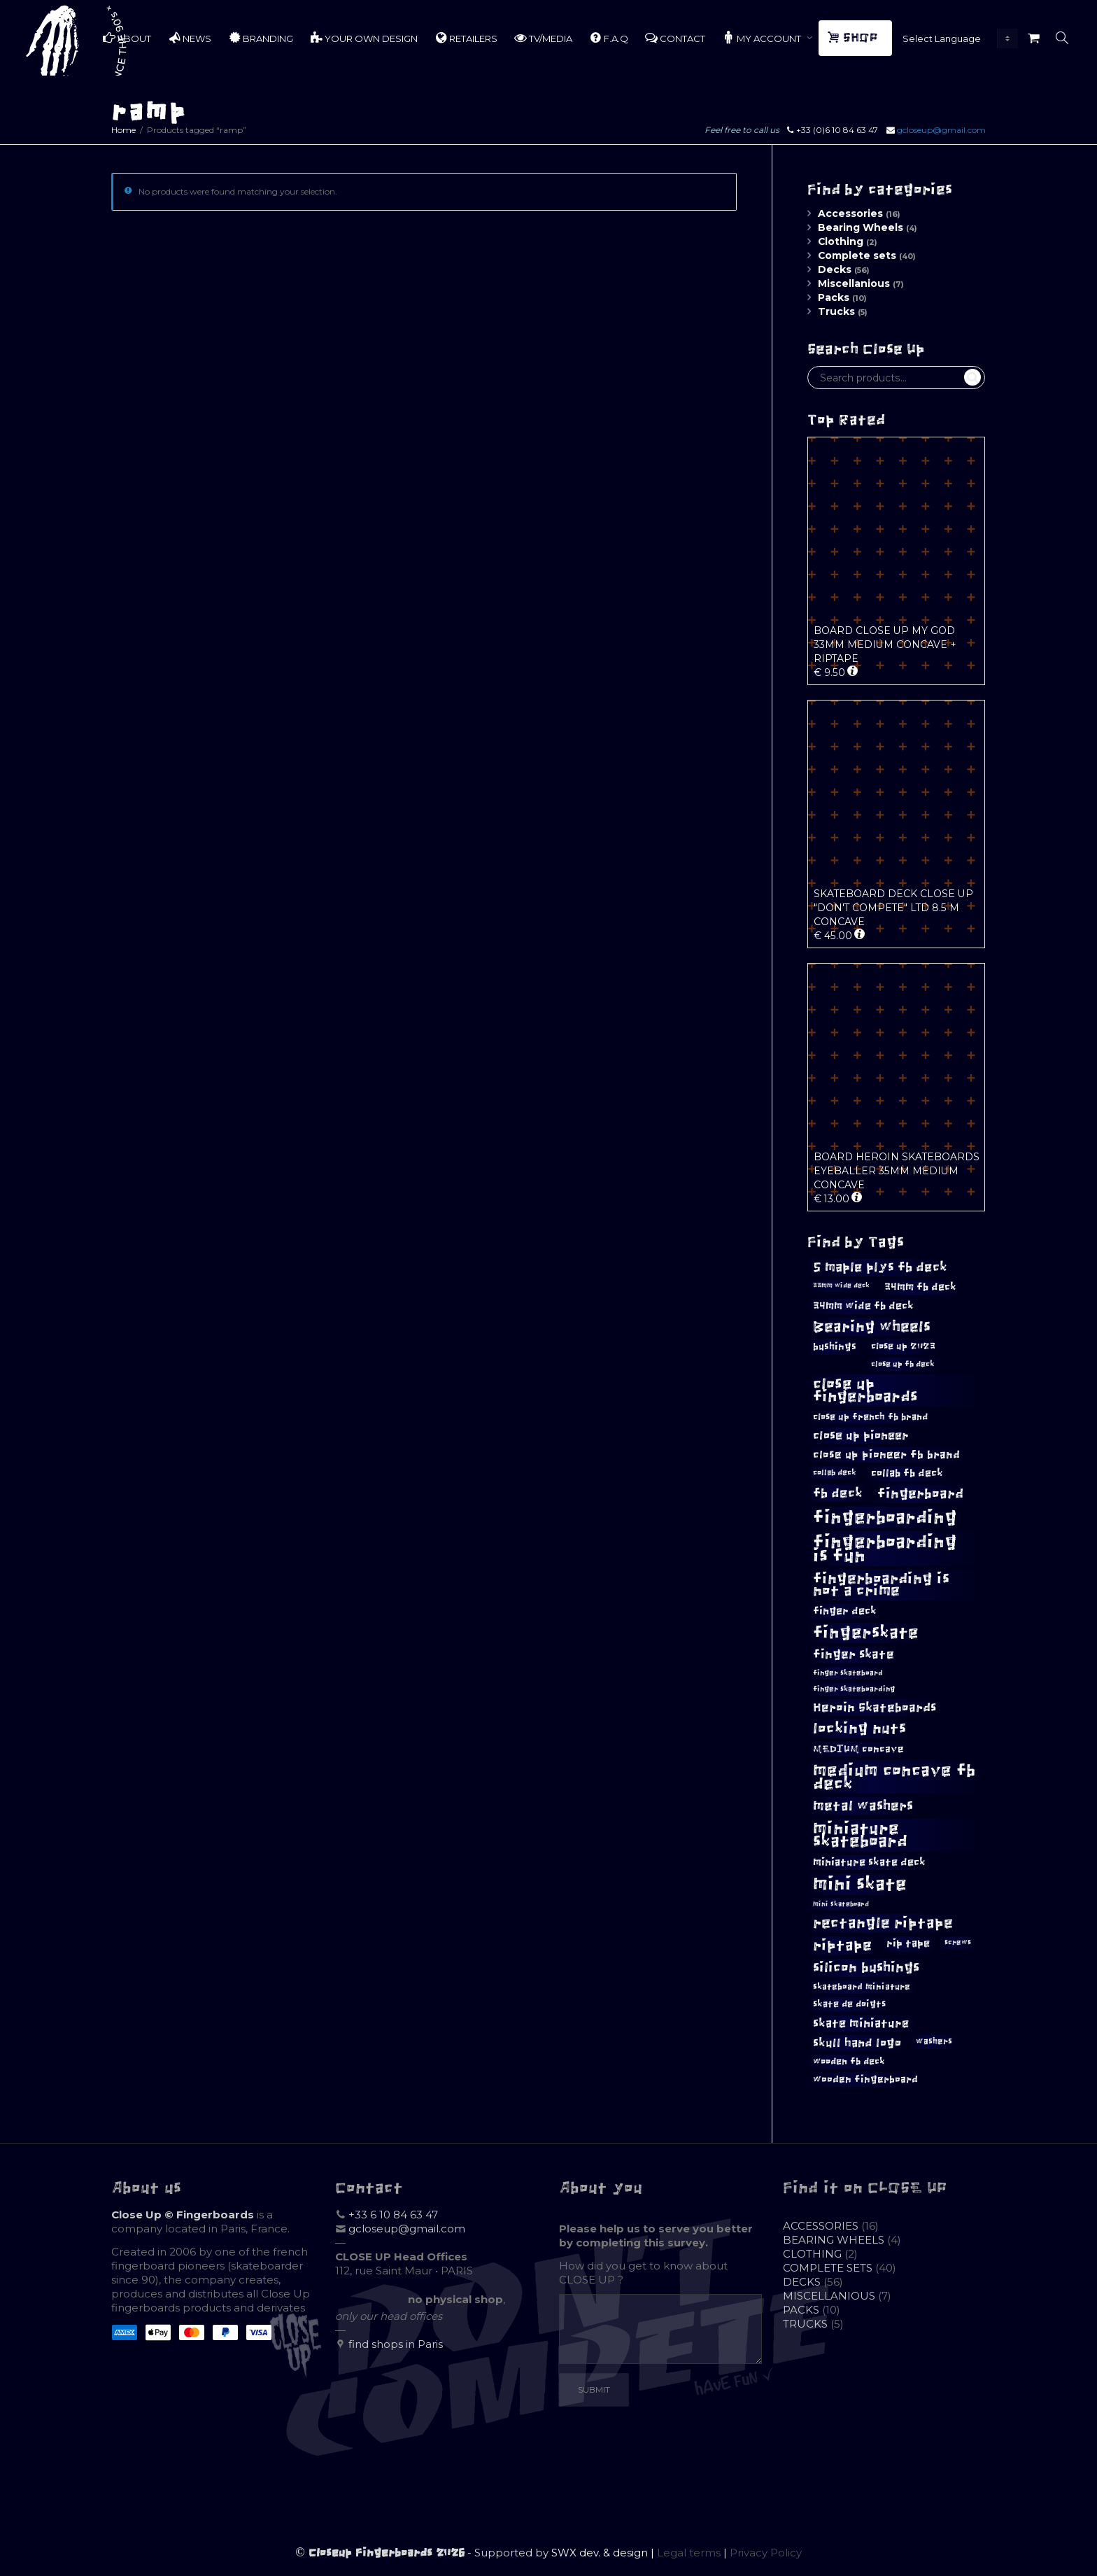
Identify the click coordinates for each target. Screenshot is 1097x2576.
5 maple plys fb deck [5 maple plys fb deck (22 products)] (880, 1267)
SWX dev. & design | (604, 2552)
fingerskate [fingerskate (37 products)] (866, 1633)
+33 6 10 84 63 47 (393, 2214)
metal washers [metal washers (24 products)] (863, 1805)
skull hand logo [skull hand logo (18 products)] (857, 2043)
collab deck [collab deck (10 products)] (834, 1472)
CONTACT (675, 37)
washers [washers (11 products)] (934, 2041)
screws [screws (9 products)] (957, 1942)
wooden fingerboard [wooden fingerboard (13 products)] (865, 2079)
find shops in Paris (395, 2344)
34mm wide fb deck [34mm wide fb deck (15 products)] (863, 1305)
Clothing (840, 241)
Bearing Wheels (860, 227)
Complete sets (857, 255)
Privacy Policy (766, 2552)
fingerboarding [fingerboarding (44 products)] (885, 1517)
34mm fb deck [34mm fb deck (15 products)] (920, 1287)
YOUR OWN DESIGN (364, 37)
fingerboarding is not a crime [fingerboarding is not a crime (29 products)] (881, 1584)
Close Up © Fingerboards (182, 2214)
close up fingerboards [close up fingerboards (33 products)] (865, 1390)
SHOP (854, 38)
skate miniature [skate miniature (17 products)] (861, 2023)
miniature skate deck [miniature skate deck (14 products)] (869, 1862)
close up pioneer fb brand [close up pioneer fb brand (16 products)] (886, 1455)
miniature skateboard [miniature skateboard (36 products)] (860, 1835)
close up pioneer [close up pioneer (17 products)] (861, 1435)
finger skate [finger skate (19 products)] (853, 1654)
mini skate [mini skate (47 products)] (860, 1884)
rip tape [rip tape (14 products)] (908, 1943)
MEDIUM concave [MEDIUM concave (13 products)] (858, 1749)
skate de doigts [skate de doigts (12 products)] (849, 2004)
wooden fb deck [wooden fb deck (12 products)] (849, 2061)
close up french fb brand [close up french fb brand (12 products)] (870, 1417)
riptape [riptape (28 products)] (842, 1945)
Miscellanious (854, 283)
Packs (833, 297)
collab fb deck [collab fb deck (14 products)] (907, 1473)
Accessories (850, 213)
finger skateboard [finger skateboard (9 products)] (848, 1673)
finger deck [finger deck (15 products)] (845, 1611)
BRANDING (260, 37)
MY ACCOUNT (762, 37)
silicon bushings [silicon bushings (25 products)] (866, 1967)
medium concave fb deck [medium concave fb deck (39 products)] (894, 1777)
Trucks (836, 311)
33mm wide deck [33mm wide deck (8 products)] (841, 1285)
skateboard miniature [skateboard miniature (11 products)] (861, 1987)
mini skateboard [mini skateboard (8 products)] (841, 1904)
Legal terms (689, 2552)
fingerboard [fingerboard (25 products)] (920, 1493)
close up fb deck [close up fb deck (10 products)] (903, 1364)
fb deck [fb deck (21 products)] (838, 1493)
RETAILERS (465, 37)
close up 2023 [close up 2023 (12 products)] (903, 1346)
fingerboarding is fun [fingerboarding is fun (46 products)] (885, 1548)
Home (123, 130)
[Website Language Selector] (957, 38)
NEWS (189, 37)
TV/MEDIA (543, 37)
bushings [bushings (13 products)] (834, 1347)
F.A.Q (608, 37)
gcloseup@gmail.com (941, 130)
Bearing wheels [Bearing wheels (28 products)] (871, 1326)
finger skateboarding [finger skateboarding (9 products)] (854, 1689)
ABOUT (127, 37)
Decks (834, 269)
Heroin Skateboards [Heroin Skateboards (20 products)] (874, 1708)
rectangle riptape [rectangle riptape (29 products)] (883, 1923)
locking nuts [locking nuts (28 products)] (859, 1728)
